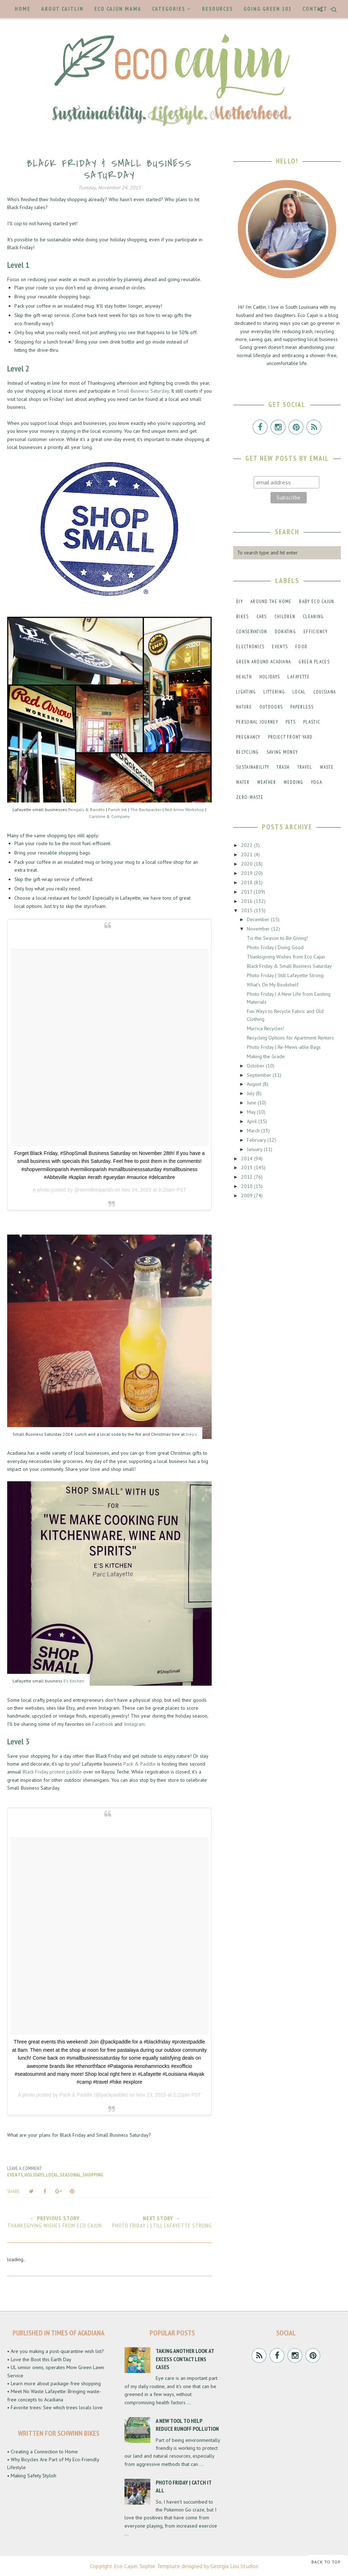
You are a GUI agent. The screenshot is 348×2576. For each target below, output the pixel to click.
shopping (93, 2175)
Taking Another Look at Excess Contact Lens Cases (185, 2359)
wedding (294, 782)
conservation (251, 632)
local (52, 2175)
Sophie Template (160, 2566)
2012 (247, 1177)
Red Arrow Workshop (184, 809)
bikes (242, 617)
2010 (247, 1186)
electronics (250, 647)
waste (327, 767)
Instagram (134, 1724)
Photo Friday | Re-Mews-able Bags (284, 1047)
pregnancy (248, 737)
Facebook (102, 1724)
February (257, 1140)
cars (262, 617)
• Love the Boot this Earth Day (39, 2359)
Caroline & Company (109, 816)
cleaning (313, 617)
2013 (247, 1167)
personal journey (257, 722)
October (256, 1065)
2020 (247, 864)
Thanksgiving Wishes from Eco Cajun (286, 956)
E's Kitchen (74, 1681)
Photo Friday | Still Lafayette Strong (285, 975)
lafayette (298, 677)
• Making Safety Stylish (31, 2475)
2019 (247, 873)
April (252, 1121)
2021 (247, 854)
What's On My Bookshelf (272, 984)
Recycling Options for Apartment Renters (290, 1037)
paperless (302, 707)
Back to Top (326, 2562)
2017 (247, 892)
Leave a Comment (24, 2168)
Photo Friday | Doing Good (275, 947)
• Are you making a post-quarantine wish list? (55, 2351)
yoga (316, 782)
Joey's (191, 1434)
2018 (247, 882)
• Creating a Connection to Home (42, 2451)
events (15, 2175)
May (252, 1112)
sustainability (252, 767)
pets (291, 722)
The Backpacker (145, 809)
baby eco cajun (316, 601)
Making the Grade (266, 1056)
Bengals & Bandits (86, 809)
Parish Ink (117, 809)
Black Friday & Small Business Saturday (289, 966)
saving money (282, 752)
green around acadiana (263, 662)
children (284, 617)
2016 (247, 901)
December (259, 919)
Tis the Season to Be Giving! (277, 938)
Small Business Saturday (143, 391)
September (260, 1075)
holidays (34, 2175)
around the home (271, 601)
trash (283, 767)
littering (274, 692)
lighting (246, 692)
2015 (247, 910)
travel (304, 767)
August (255, 1084)
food (301, 647)
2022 (247, 845)
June (252, 1102)
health (244, 677)
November (259, 928)
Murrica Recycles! (265, 1028)
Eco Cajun (125, 2566)
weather (266, 782)
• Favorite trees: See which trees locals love (55, 2407)
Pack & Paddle (139, 1764)
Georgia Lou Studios (234, 2566)
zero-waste (249, 797)
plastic (311, 722)
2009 (247, 1195)
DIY (239, 601)
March (254, 1130)
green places (314, 662)
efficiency (316, 632)
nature (244, 707)
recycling (247, 752)
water (243, 782)
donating (285, 632)
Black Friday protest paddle (52, 1771)
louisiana (325, 692)
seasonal (70, 2175)
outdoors (271, 707)
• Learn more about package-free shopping (54, 2383)
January (255, 1149)
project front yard (290, 737)
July (251, 1093)
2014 (247, 1158)
